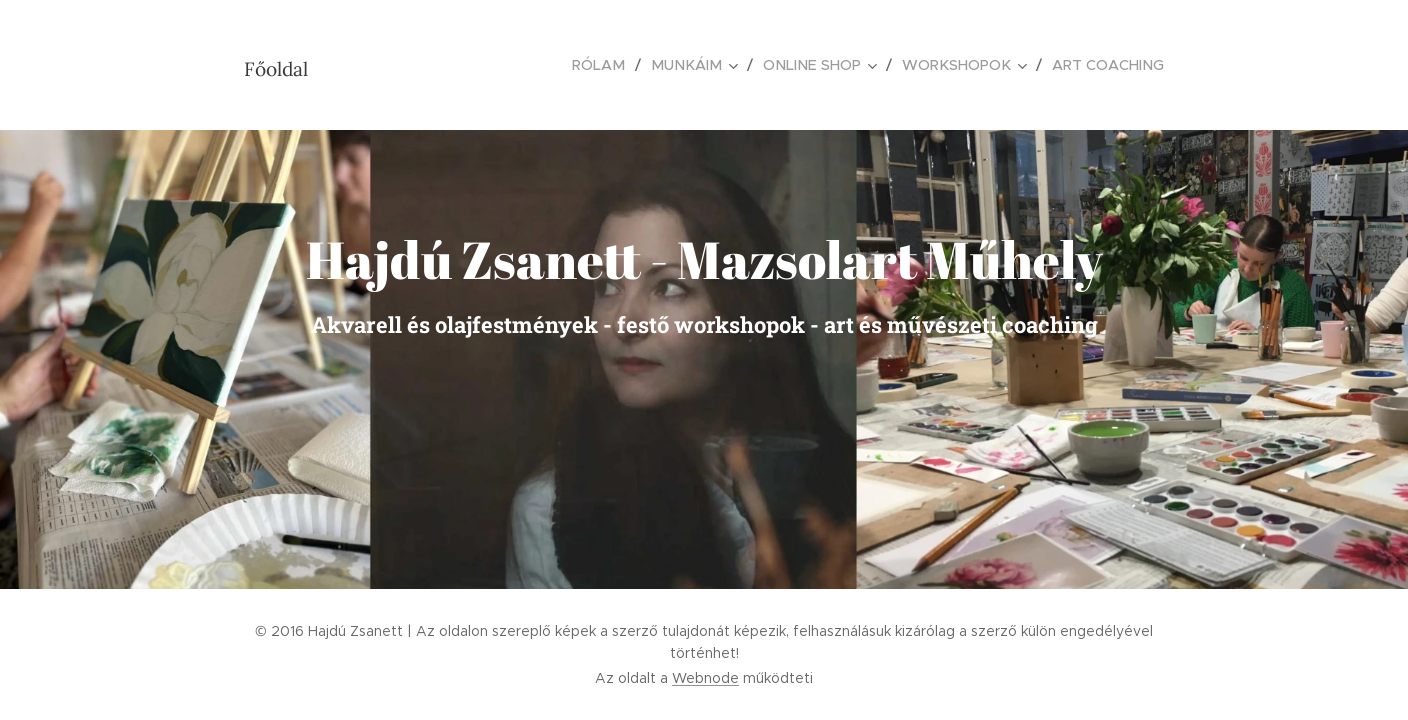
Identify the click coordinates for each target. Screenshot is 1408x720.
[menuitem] (619, 65)
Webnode (705, 678)
